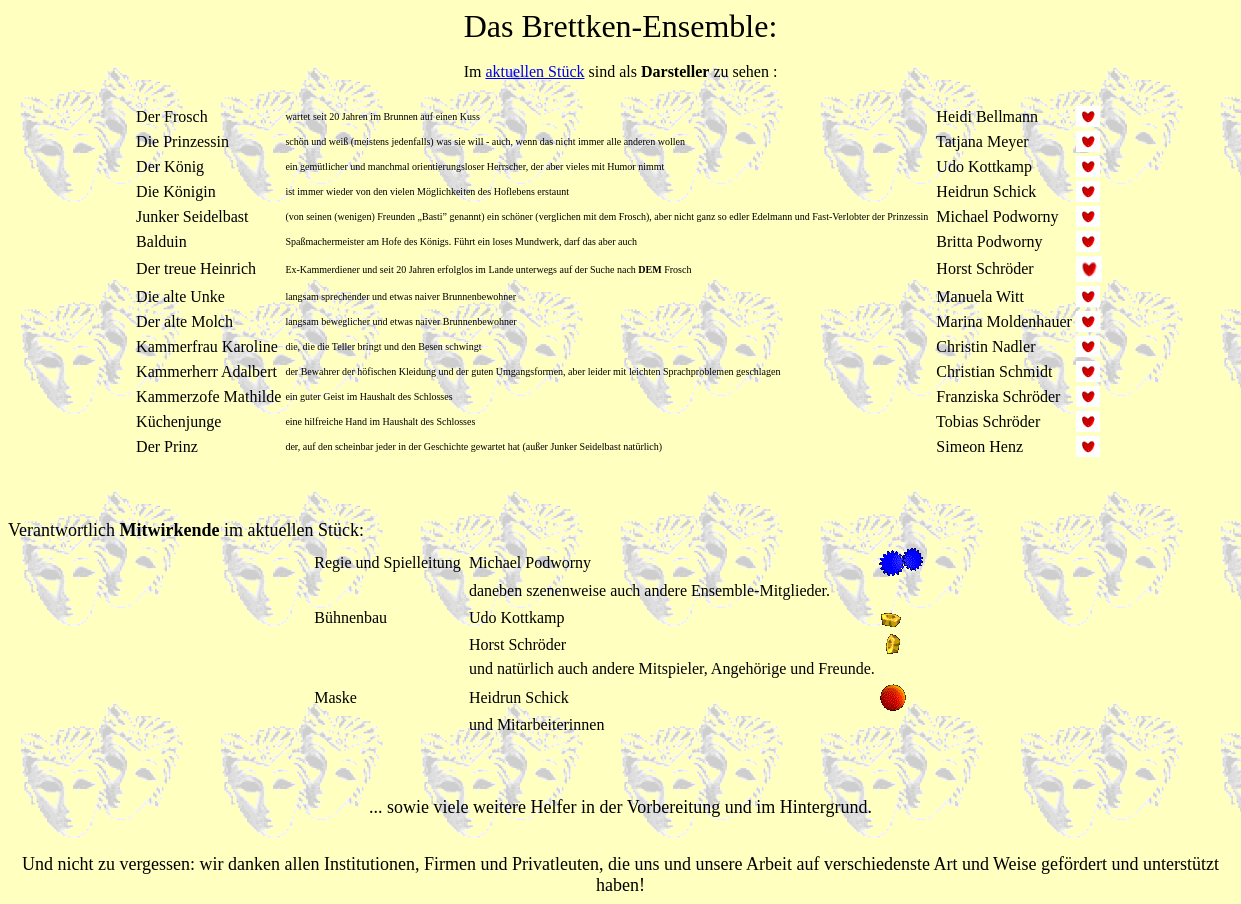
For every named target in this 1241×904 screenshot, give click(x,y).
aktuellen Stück (534, 71)
